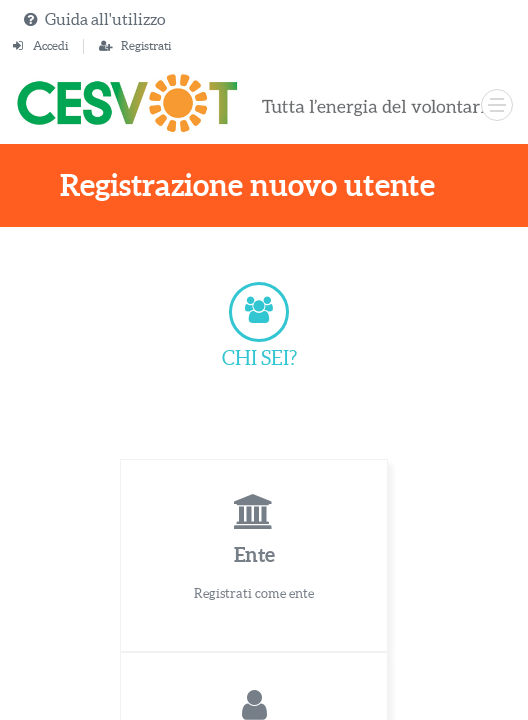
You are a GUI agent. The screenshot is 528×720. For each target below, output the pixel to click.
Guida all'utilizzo (105, 19)
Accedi (50, 45)
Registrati (146, 45)
